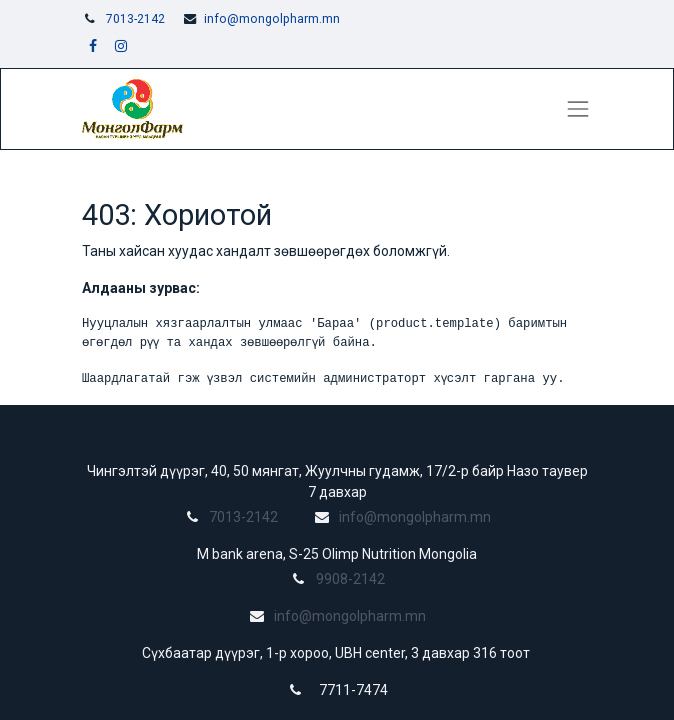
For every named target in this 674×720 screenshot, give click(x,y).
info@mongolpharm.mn (272, 19)
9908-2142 (350, 579)
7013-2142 (135, 19)
